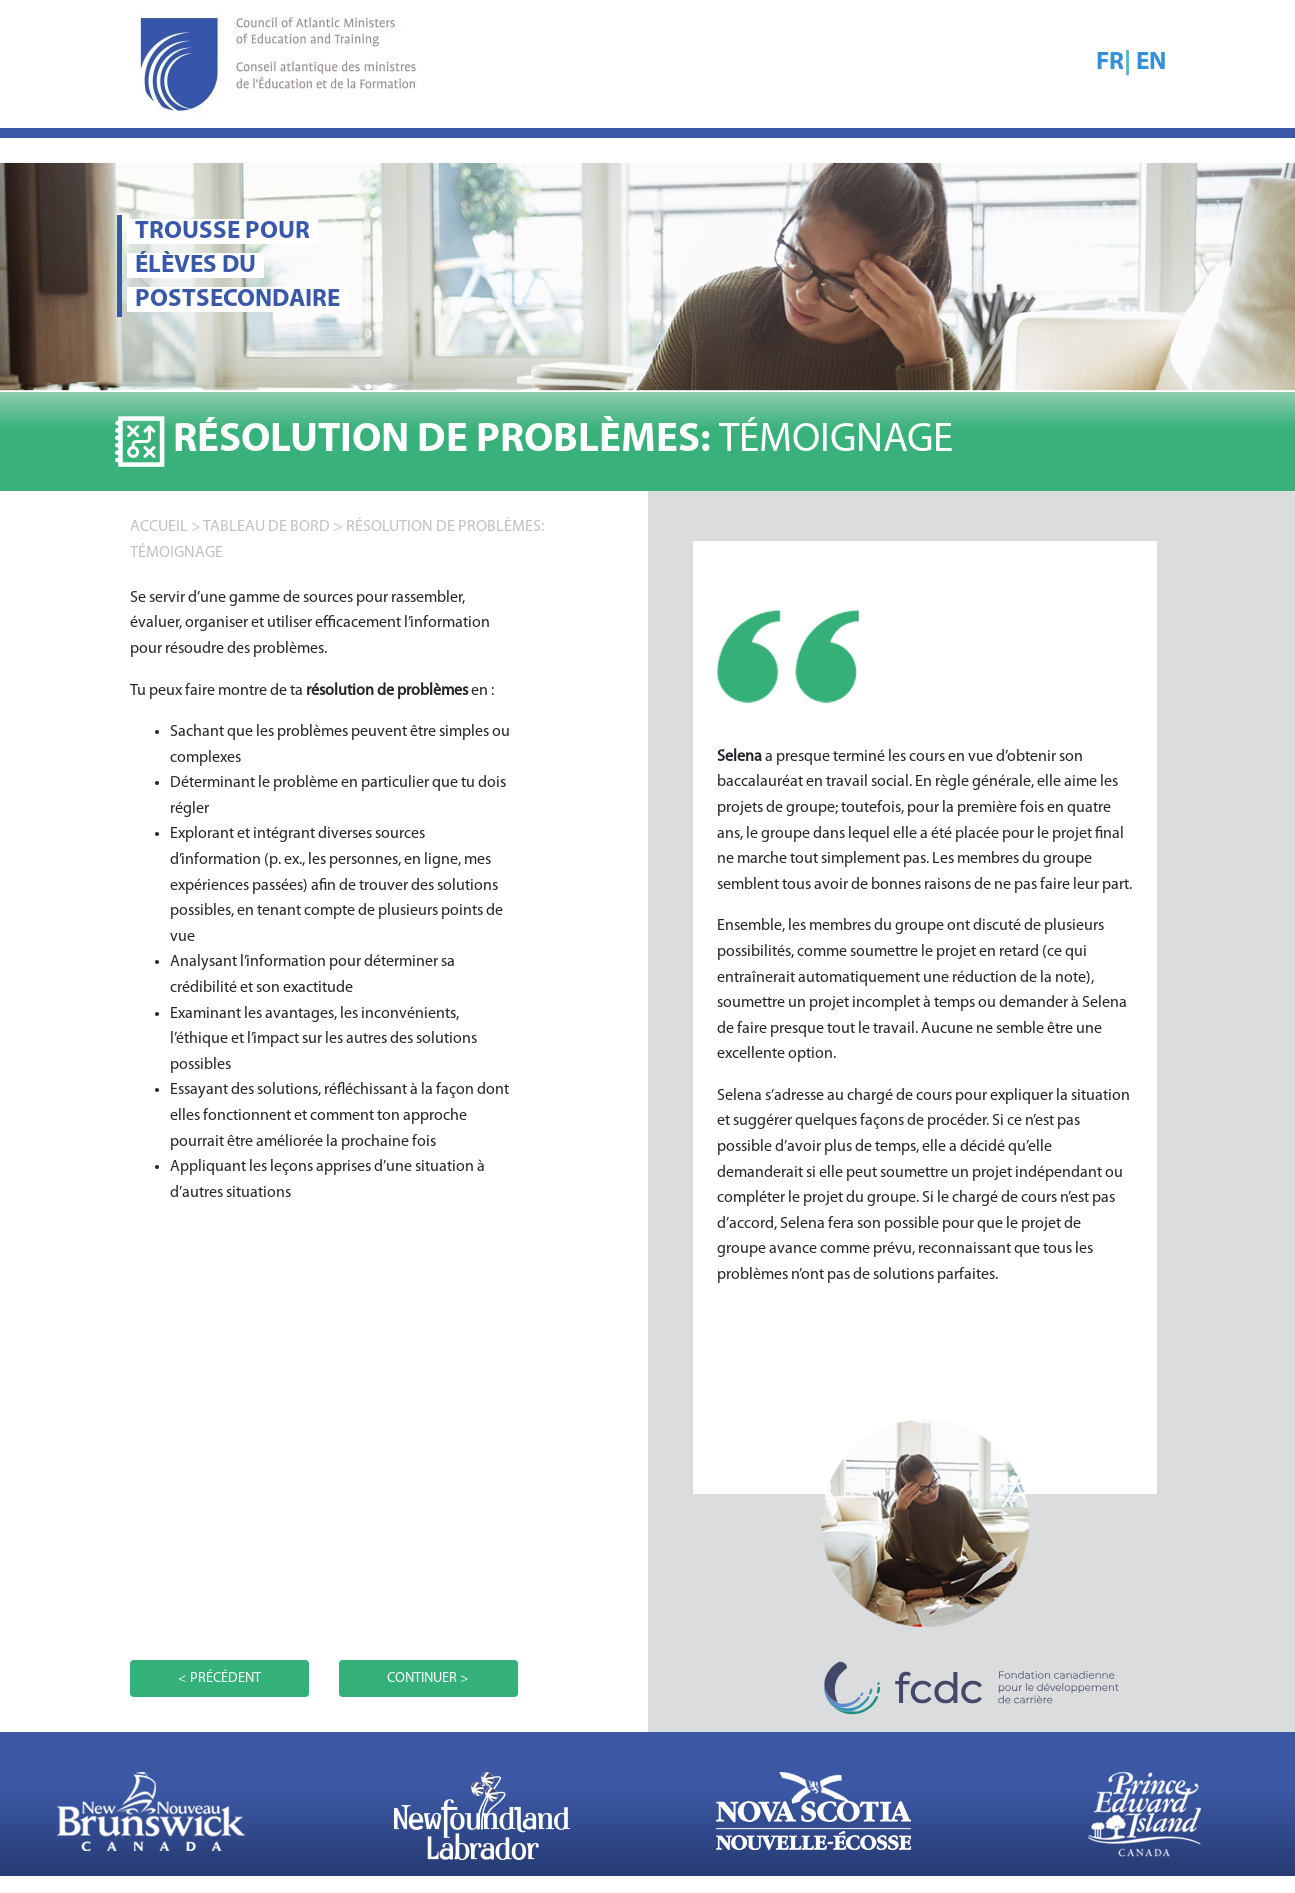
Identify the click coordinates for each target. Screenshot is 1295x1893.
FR (1110, 62)
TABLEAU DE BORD (266, 527)
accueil (159, 527)
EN (1151, 62)
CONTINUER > (428, 1678)
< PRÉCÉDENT (219, 1678)
